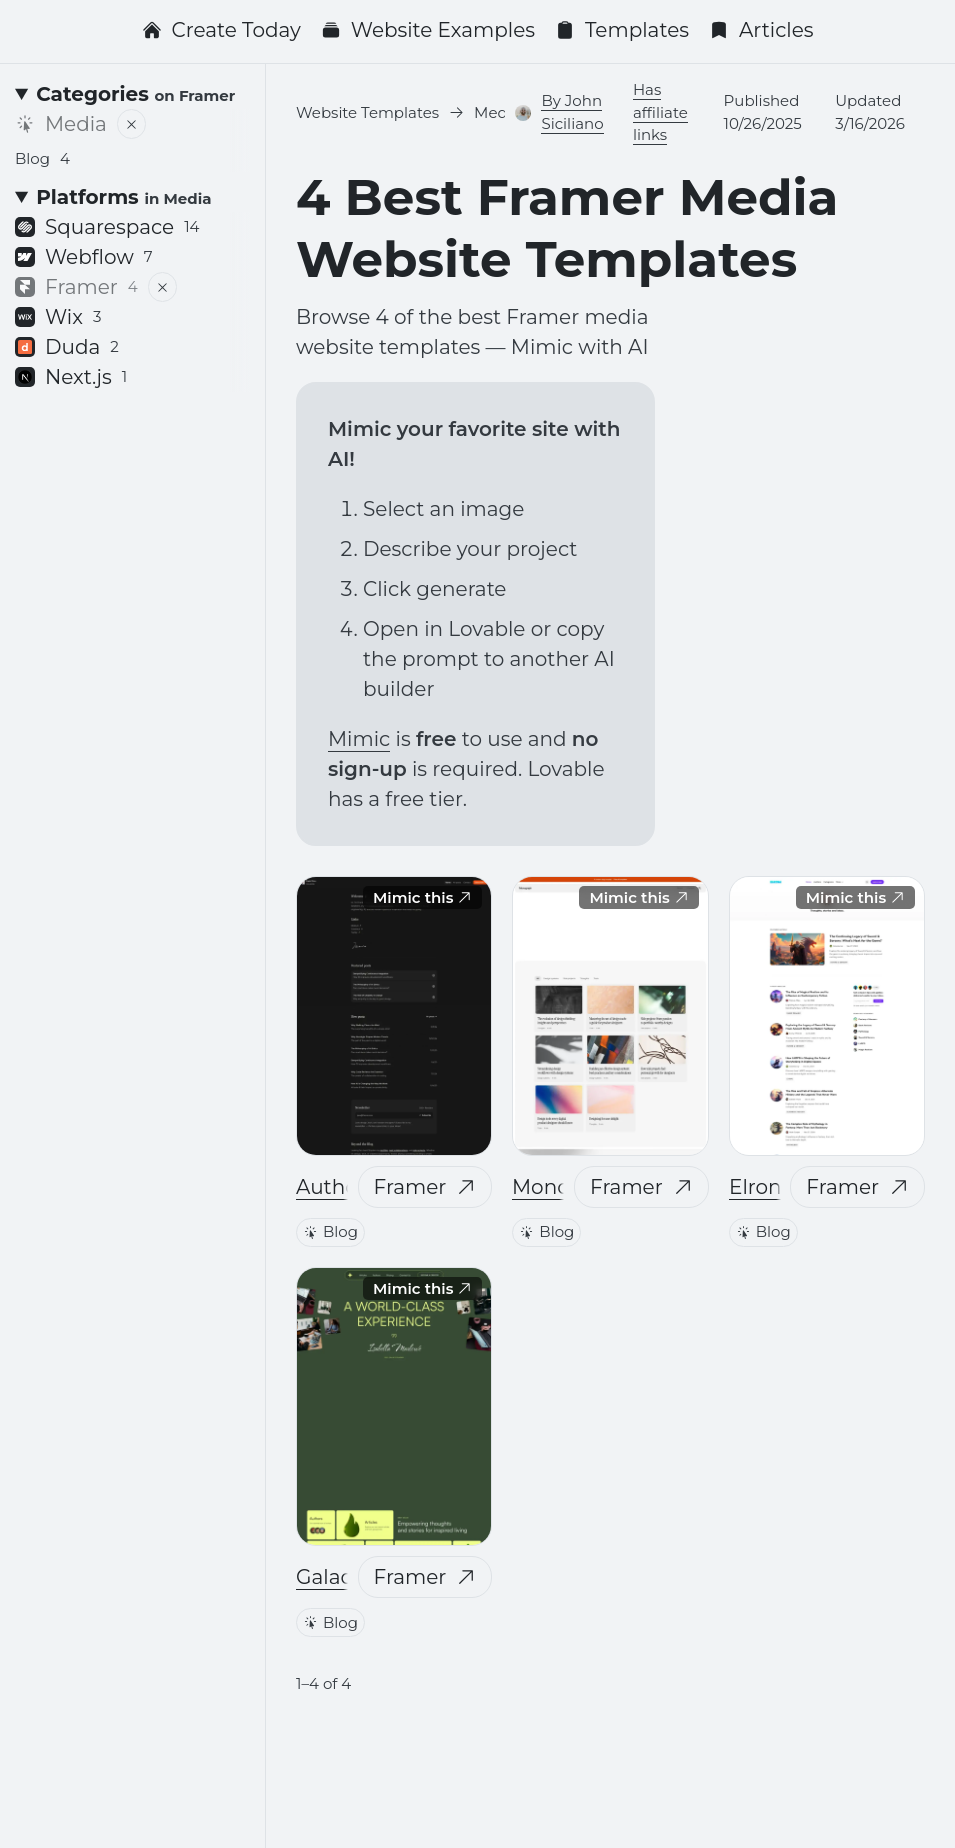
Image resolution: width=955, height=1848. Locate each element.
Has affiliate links (660, 112)
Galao (324, 1577)
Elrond (762, 1186)
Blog (330, 1230)
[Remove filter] (131, 124)
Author (331, 1186)
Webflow (84, 257)
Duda (67, 347)
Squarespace (107, 227)
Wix (58, 317)
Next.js (71, 377)
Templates (622, 30)
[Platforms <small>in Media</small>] (132, 197)
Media (61, 124)
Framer (425, 1186)
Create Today (221, 30)
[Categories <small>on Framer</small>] (132, 94)
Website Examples (428, 30)
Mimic (359, 739)
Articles (761, 30)
